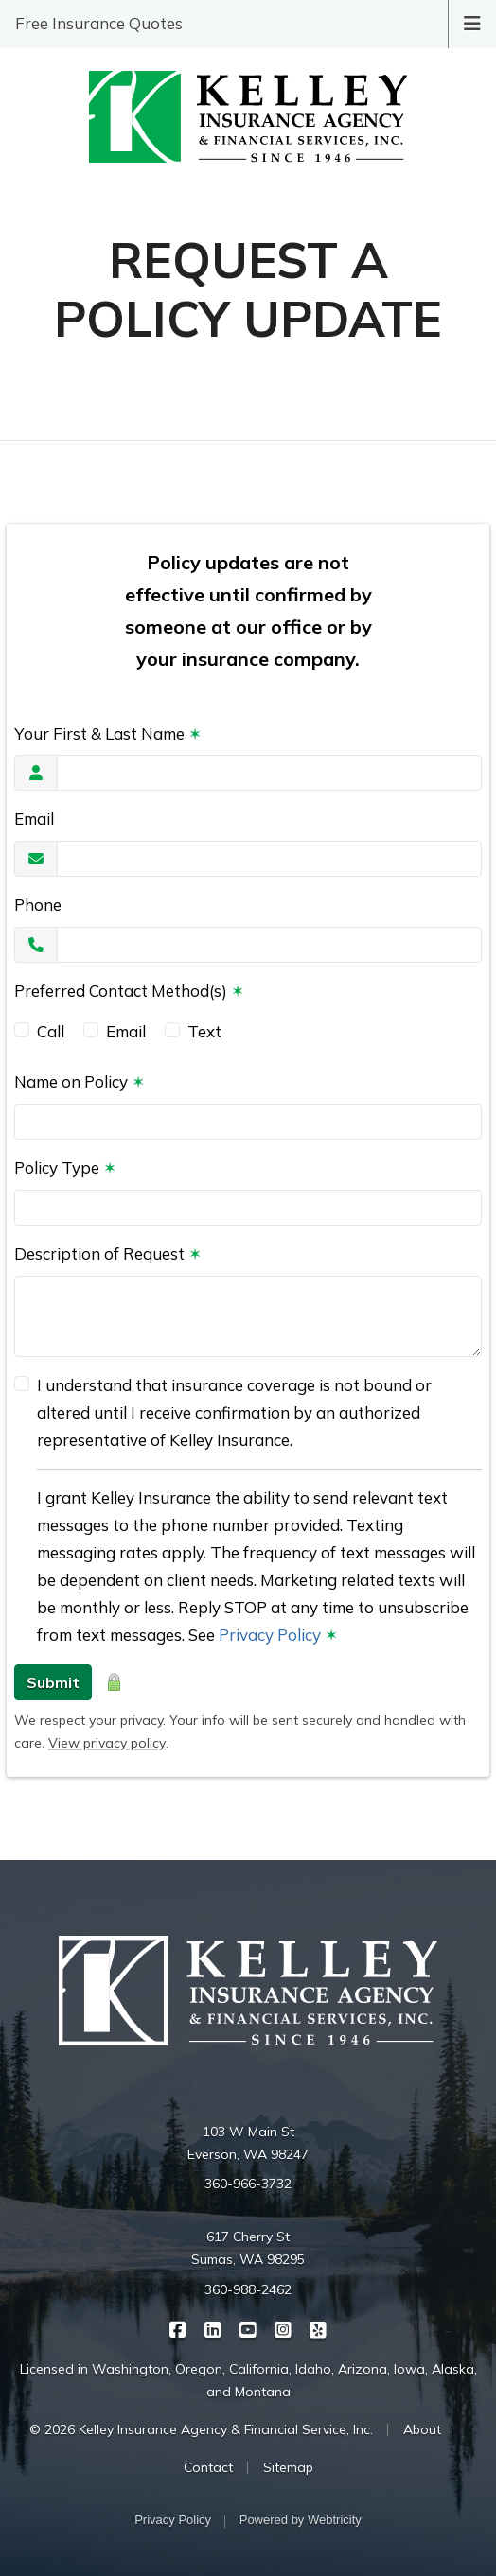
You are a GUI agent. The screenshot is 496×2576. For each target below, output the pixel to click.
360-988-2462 (248, 2289)
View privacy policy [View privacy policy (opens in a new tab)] (107, 1742)
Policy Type (65, 1167)
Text (204, 1031)
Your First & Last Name (108, 733)
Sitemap (288, 2467)
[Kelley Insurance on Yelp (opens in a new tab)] (318, 2328)
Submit (53, 1682)
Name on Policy (79, 1081)
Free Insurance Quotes (99, 23)
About (422, 2429)
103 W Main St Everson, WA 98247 (248, 2143)
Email (34, 818)
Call (50, 1031)
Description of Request (108, 1253)
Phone (38, 904)
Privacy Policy (172, 2520)
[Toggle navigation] (472, 22)
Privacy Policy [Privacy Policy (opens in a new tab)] (270, 1635)
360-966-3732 (248, 2183)
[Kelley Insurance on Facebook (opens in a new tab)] (178, 2328)
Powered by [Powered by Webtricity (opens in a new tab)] (300, 2520)
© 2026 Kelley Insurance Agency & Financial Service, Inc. (201, 2429)
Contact (208, 2467)
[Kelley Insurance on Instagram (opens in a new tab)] (283, 2328)
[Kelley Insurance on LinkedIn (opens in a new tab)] (213, 2328)
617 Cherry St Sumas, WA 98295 (248, 2248)
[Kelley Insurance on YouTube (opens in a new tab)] (248, 2328)
